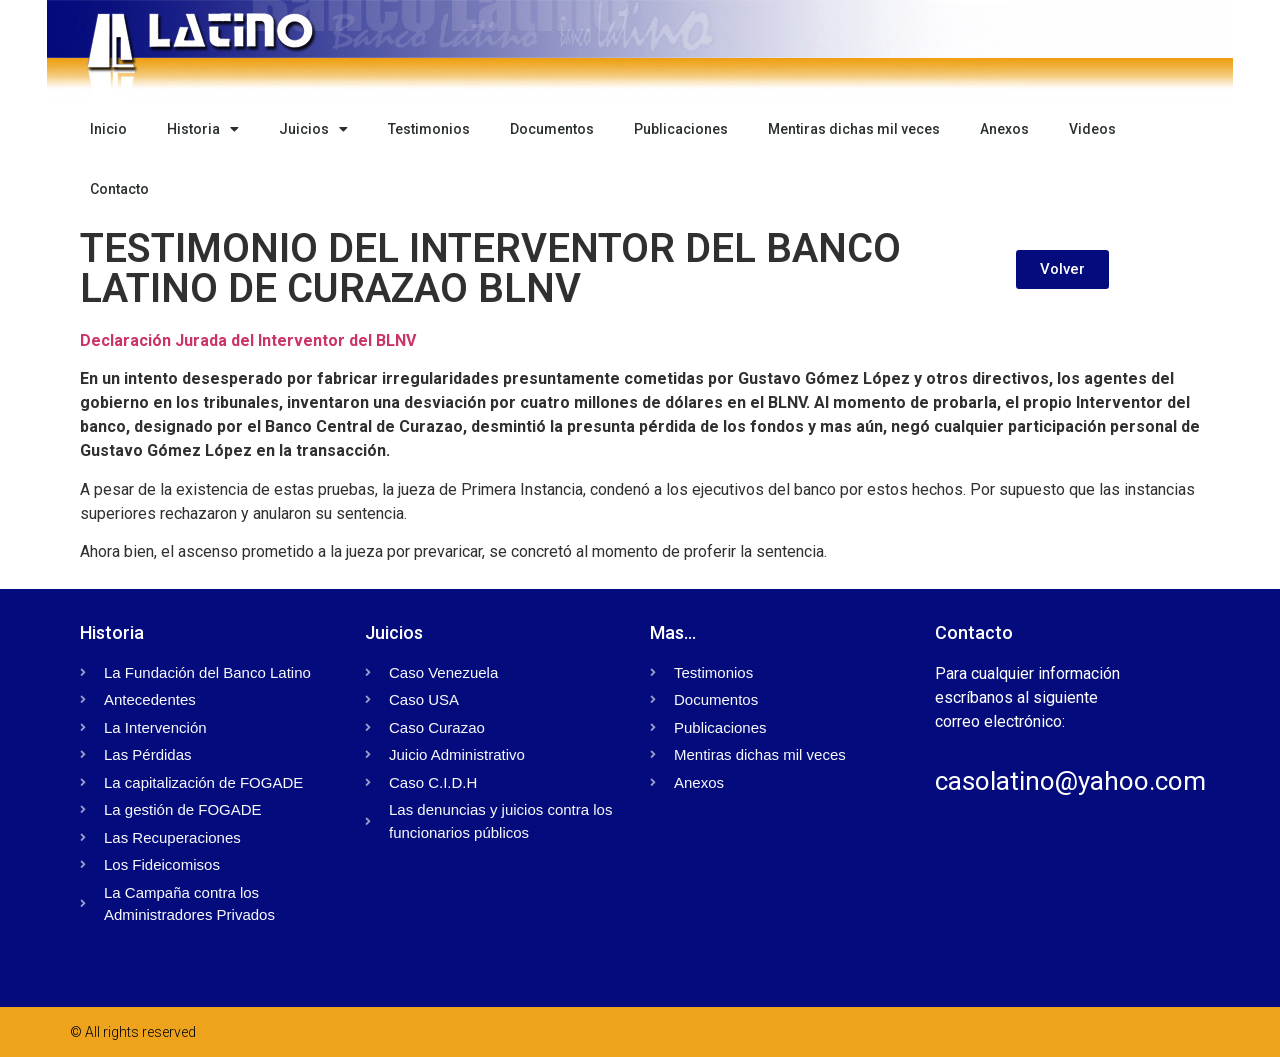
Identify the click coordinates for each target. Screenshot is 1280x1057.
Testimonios (429, 129)
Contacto (119, 189)
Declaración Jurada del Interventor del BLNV (248, 340)
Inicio (108, 129)
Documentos (552, 129)
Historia (203, 129)
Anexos (1004, 129)
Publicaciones (681, 129)
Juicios (313, 129)
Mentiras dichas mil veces (854, 129)
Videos (1092, 129)
